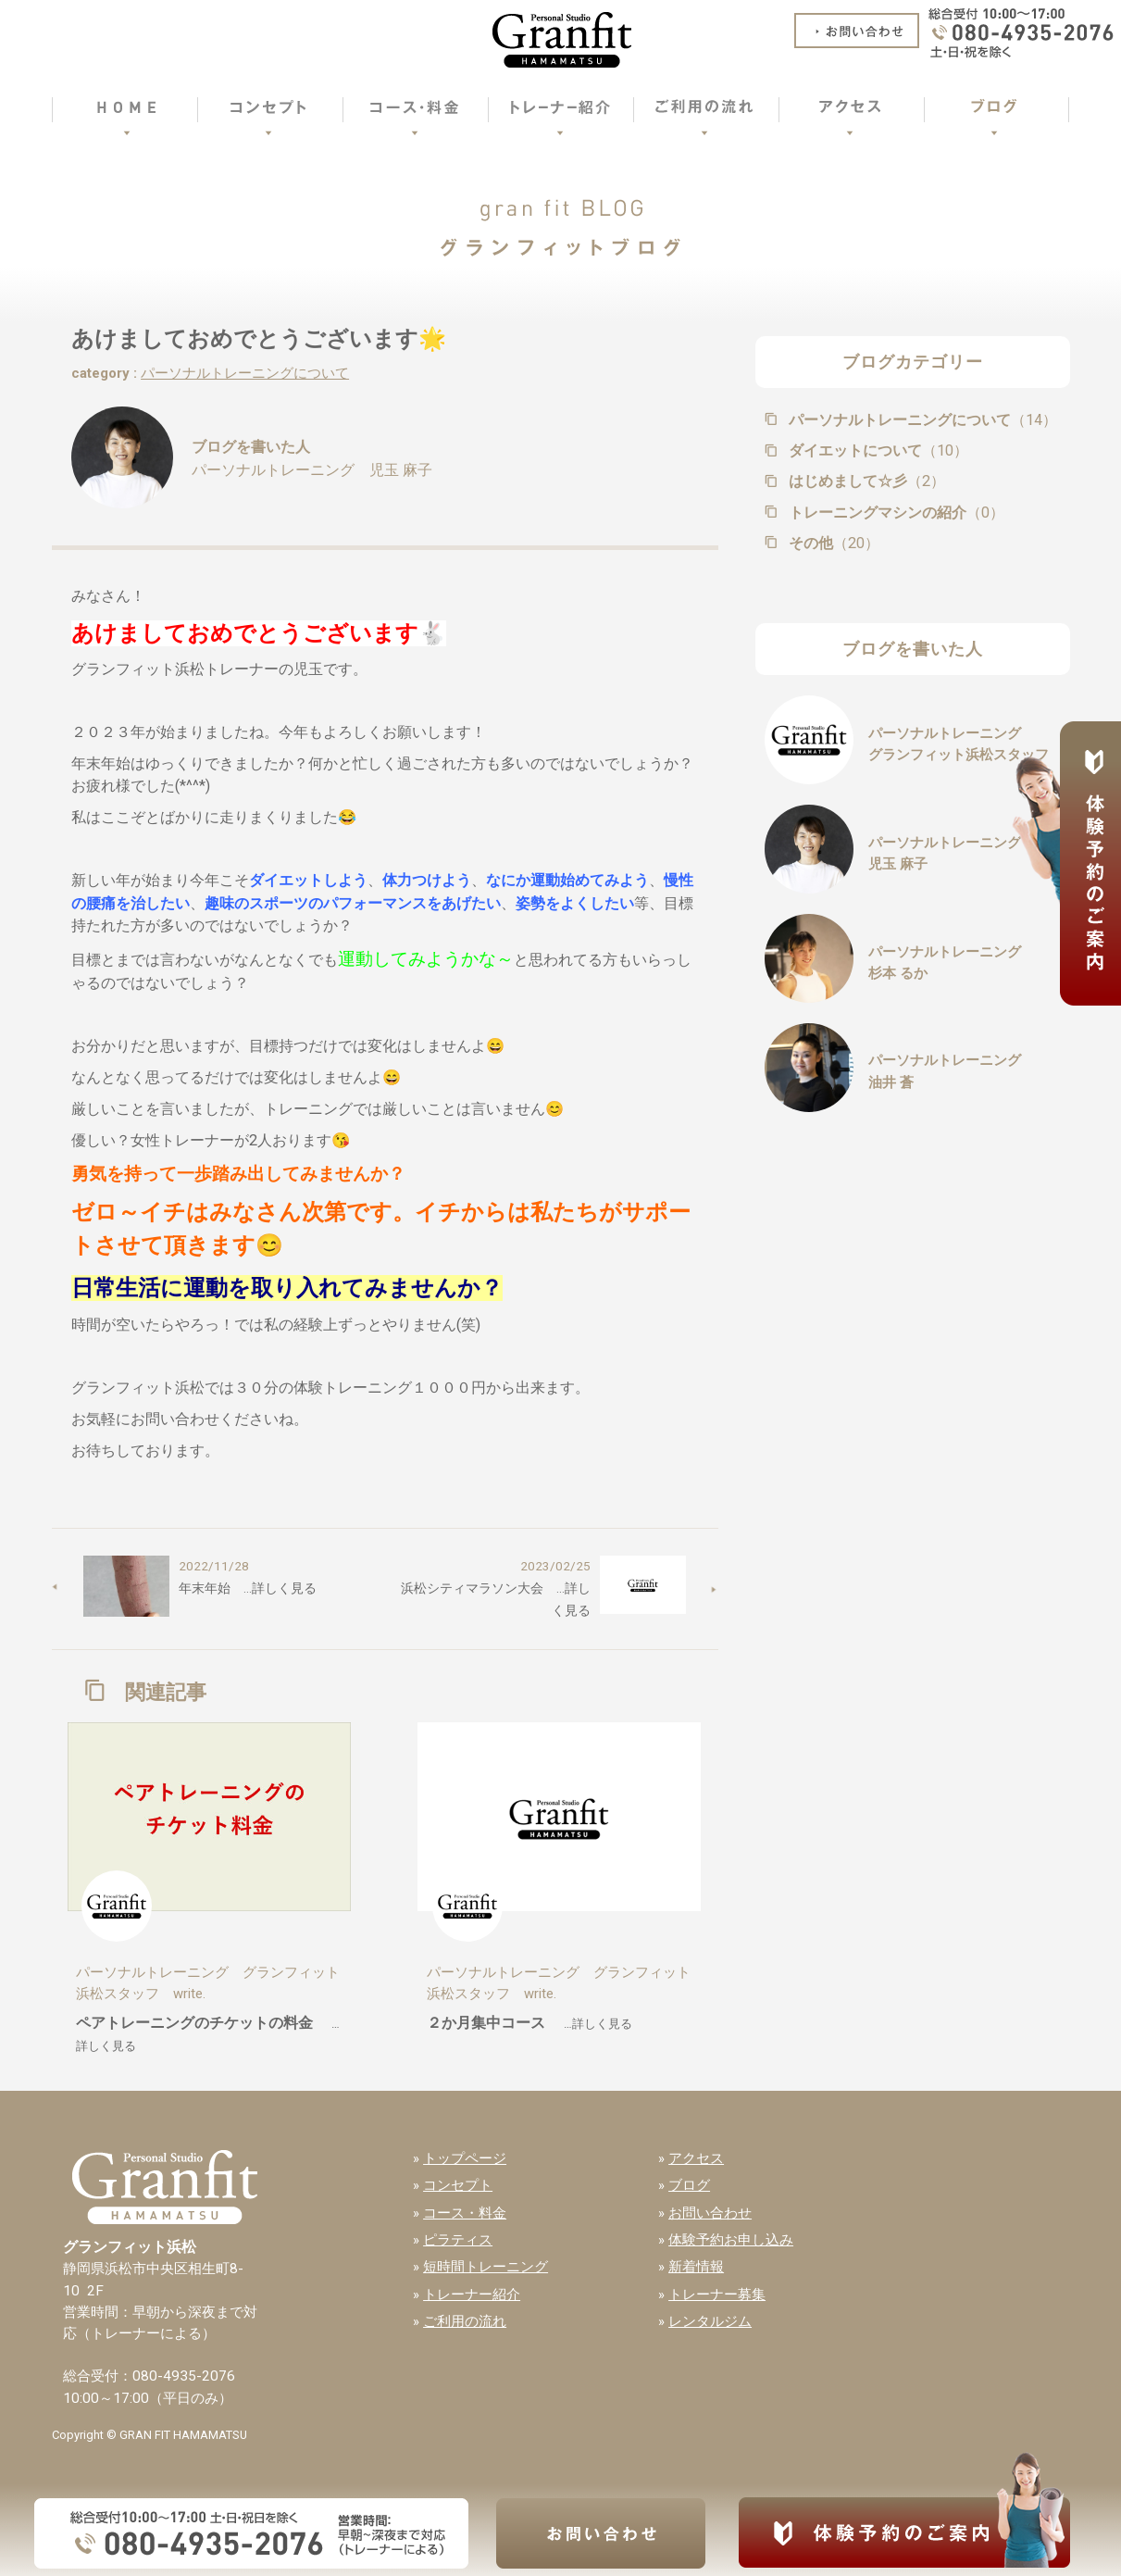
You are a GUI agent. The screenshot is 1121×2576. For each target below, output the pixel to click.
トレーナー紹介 (471, 2294)
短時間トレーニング (485, 2266)
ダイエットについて (876, 450)
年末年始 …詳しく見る (248, 1588)
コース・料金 (464, 2213)
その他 (832, 543)
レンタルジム (710, 2321)
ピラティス (457, 2240)
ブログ (689, 2185)
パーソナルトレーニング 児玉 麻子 (312, 470)
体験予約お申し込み (730, 2240)
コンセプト (457, 2185)
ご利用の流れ (464, 2321)
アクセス (696, 2158)
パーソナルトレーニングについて (245, 373)
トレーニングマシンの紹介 (894, 512)
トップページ (464, 2158)
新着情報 (696, 2266)
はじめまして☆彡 (865, 481)
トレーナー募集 (717, 2294)
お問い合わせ (710, 2213)
